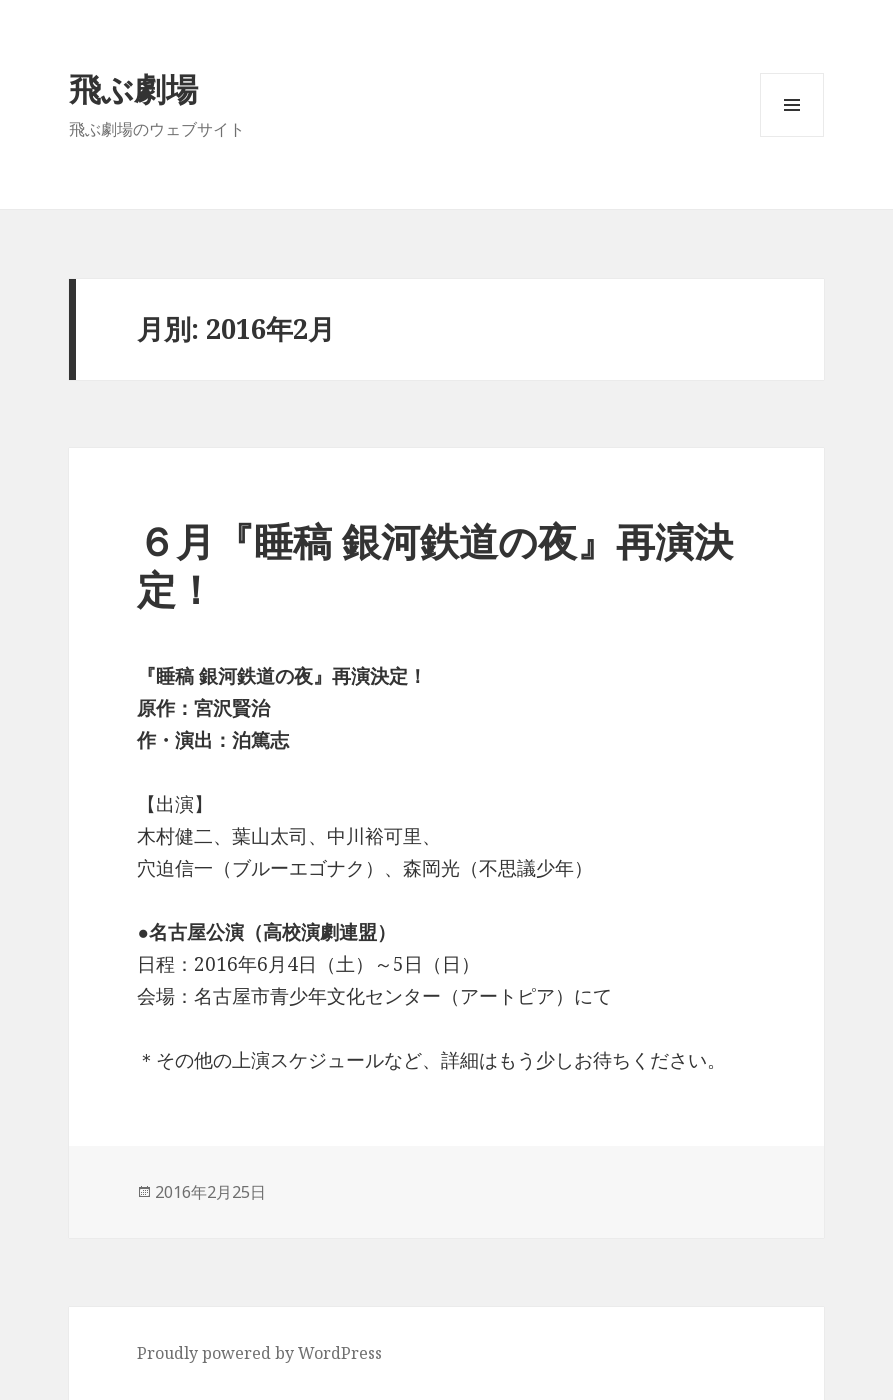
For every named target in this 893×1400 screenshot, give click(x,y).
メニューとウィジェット (792, 136)
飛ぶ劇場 (133, 88)
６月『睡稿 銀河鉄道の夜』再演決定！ (435, 564)
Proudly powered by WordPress (259, 1353)
